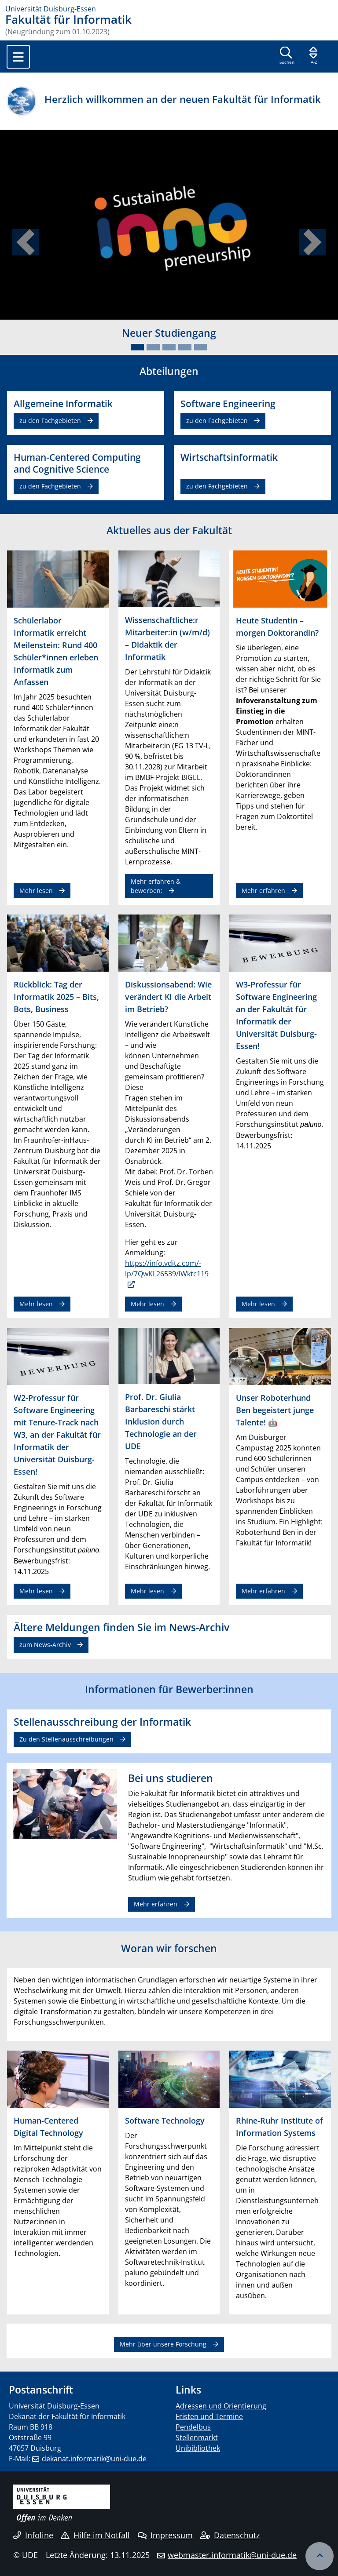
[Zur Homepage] (169, 9)
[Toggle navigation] (18, 57)
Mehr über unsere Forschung (163, 2344)
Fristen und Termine (209, 2416)
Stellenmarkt (197, 2437)
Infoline (33, 2535)
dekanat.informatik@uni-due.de (94, 2458)
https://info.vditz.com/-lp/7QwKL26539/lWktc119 (167, 1268)
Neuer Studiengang (169, 333)
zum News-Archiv (45, 1644)
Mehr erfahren (263, 890)
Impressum (165, 2535)
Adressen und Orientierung (221, 2406)
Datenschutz (230, 2535)
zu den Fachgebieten (50, 420)
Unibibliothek (198, 2448)
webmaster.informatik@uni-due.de (232, 2555)
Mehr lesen (36, 890)
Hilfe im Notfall (95, 2535)
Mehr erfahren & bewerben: (155, 885)
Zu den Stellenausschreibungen (66, 1739)
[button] (25, 242)
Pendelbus (193, 2427)
